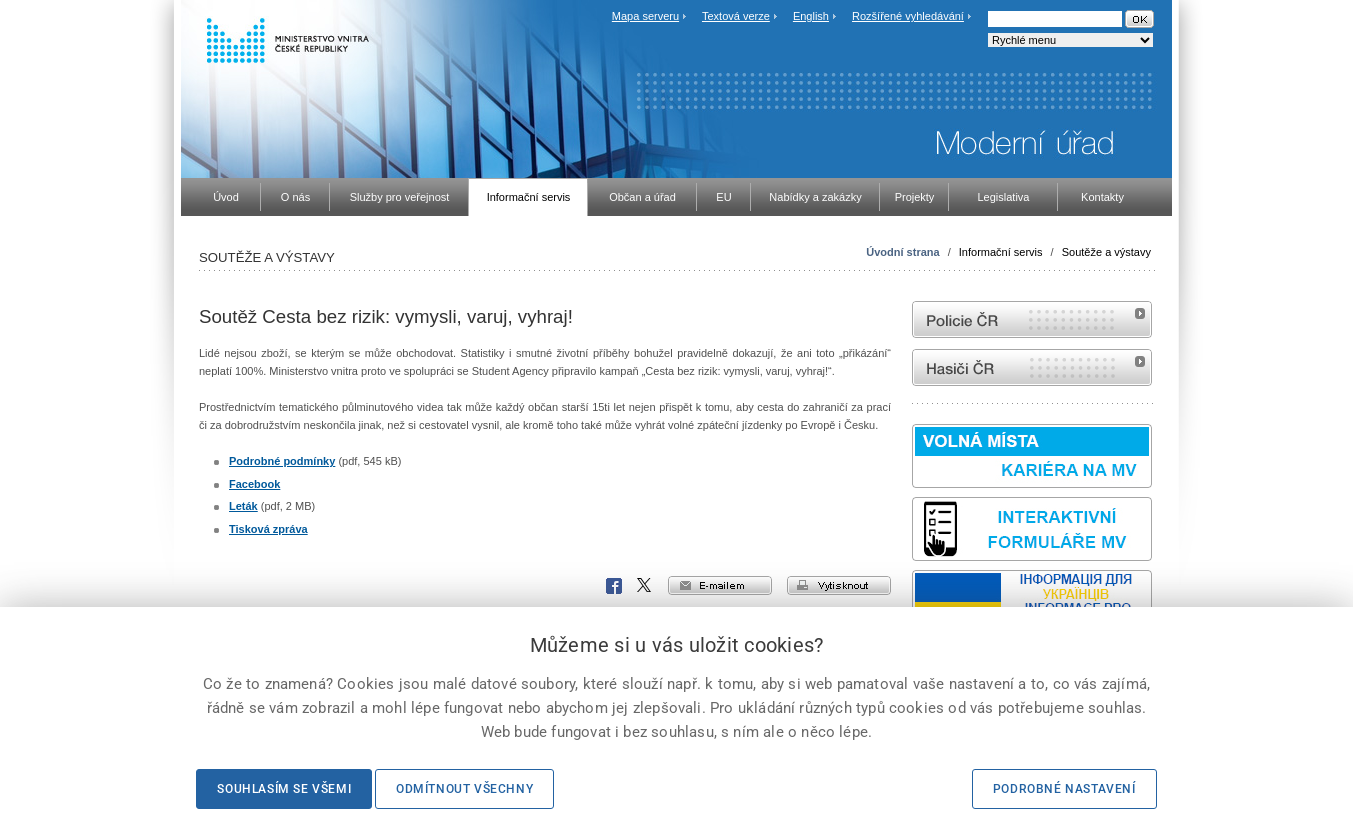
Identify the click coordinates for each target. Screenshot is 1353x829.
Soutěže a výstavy (1106, 252)
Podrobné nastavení (1064, 789)
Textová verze (736, 16)
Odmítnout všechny (464, 789)
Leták (243, 506)
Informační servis (1001, 252)
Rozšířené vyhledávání (908, 16)
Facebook (254, 484)
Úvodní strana (902, 252)
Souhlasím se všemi (284, 789)
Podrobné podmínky (282, 461)
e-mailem (720, 585)
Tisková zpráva (268, 529)
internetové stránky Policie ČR (1032, 319)
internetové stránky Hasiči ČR (1032, 367)
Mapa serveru (645, 16)
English (811, 16)
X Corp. (645, 586)
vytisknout (839, 585)
